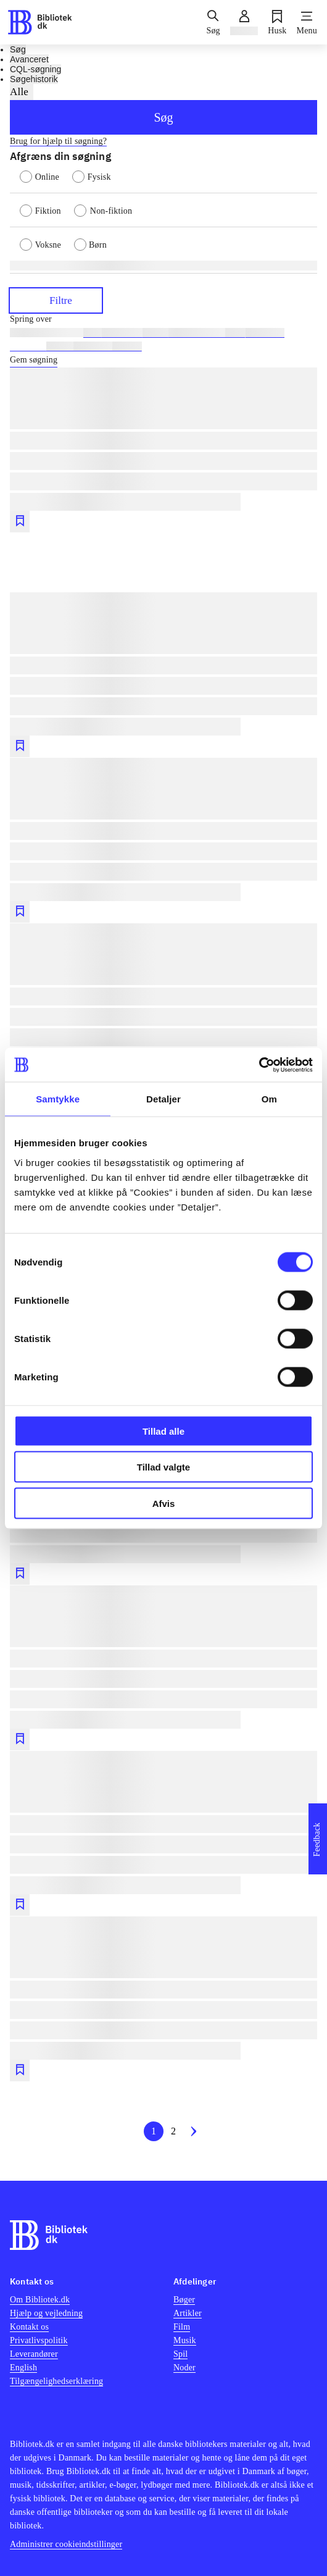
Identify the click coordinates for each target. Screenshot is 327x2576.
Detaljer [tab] (163, 1099)
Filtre (55, 299)
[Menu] (307, 22)
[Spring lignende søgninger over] (163, 319)
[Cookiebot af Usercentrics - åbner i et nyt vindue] (259, 1065)
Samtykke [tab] (58, 1099)
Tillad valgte (163, 1467)
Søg (163, 117)
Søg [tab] (18, 49)
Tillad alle (163, 1430)
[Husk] (277, 22)
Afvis (163, 1503)
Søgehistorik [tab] (34, 79)
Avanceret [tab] (29, 59)
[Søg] (213, 22)
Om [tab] (269, 1099)
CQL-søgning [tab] (35, 69)
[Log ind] (244, 22)
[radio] (46, 176)
